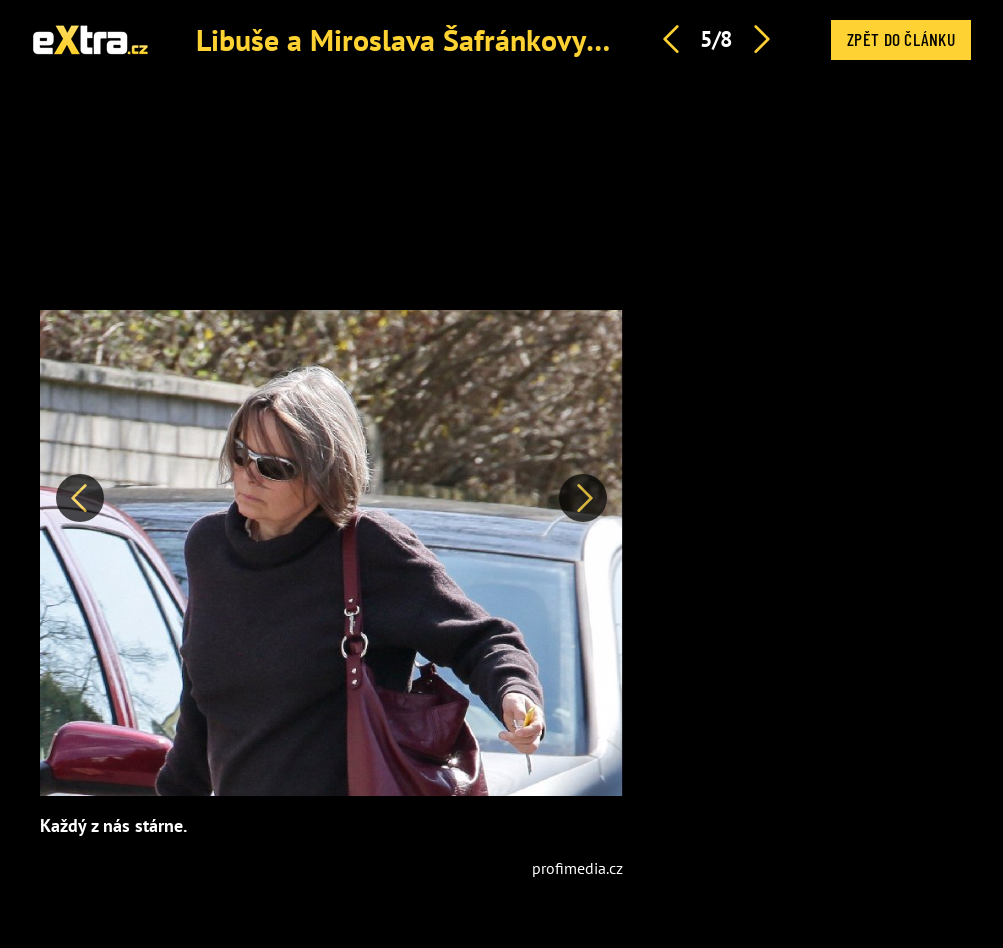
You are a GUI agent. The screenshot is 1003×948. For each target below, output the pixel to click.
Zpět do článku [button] (901, 39)
